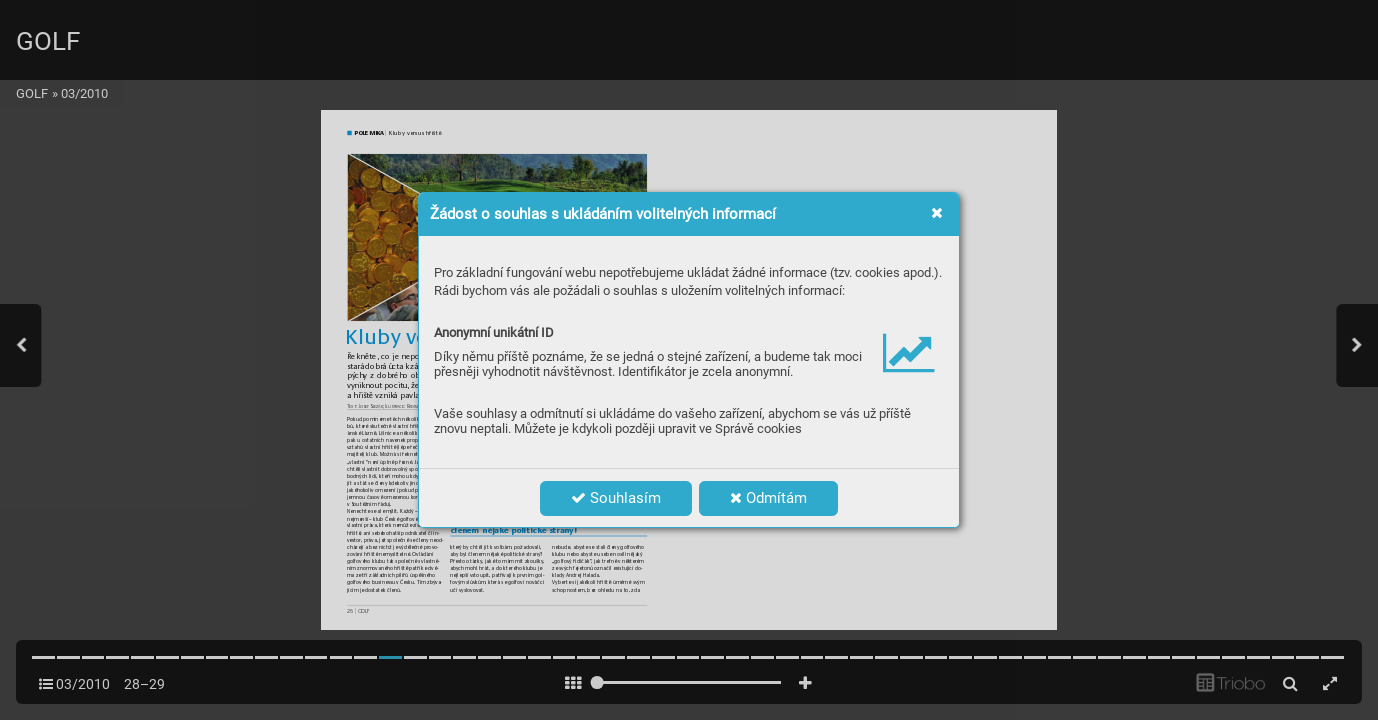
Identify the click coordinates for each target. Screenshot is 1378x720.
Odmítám (768, 498)
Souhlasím (616, 498)
